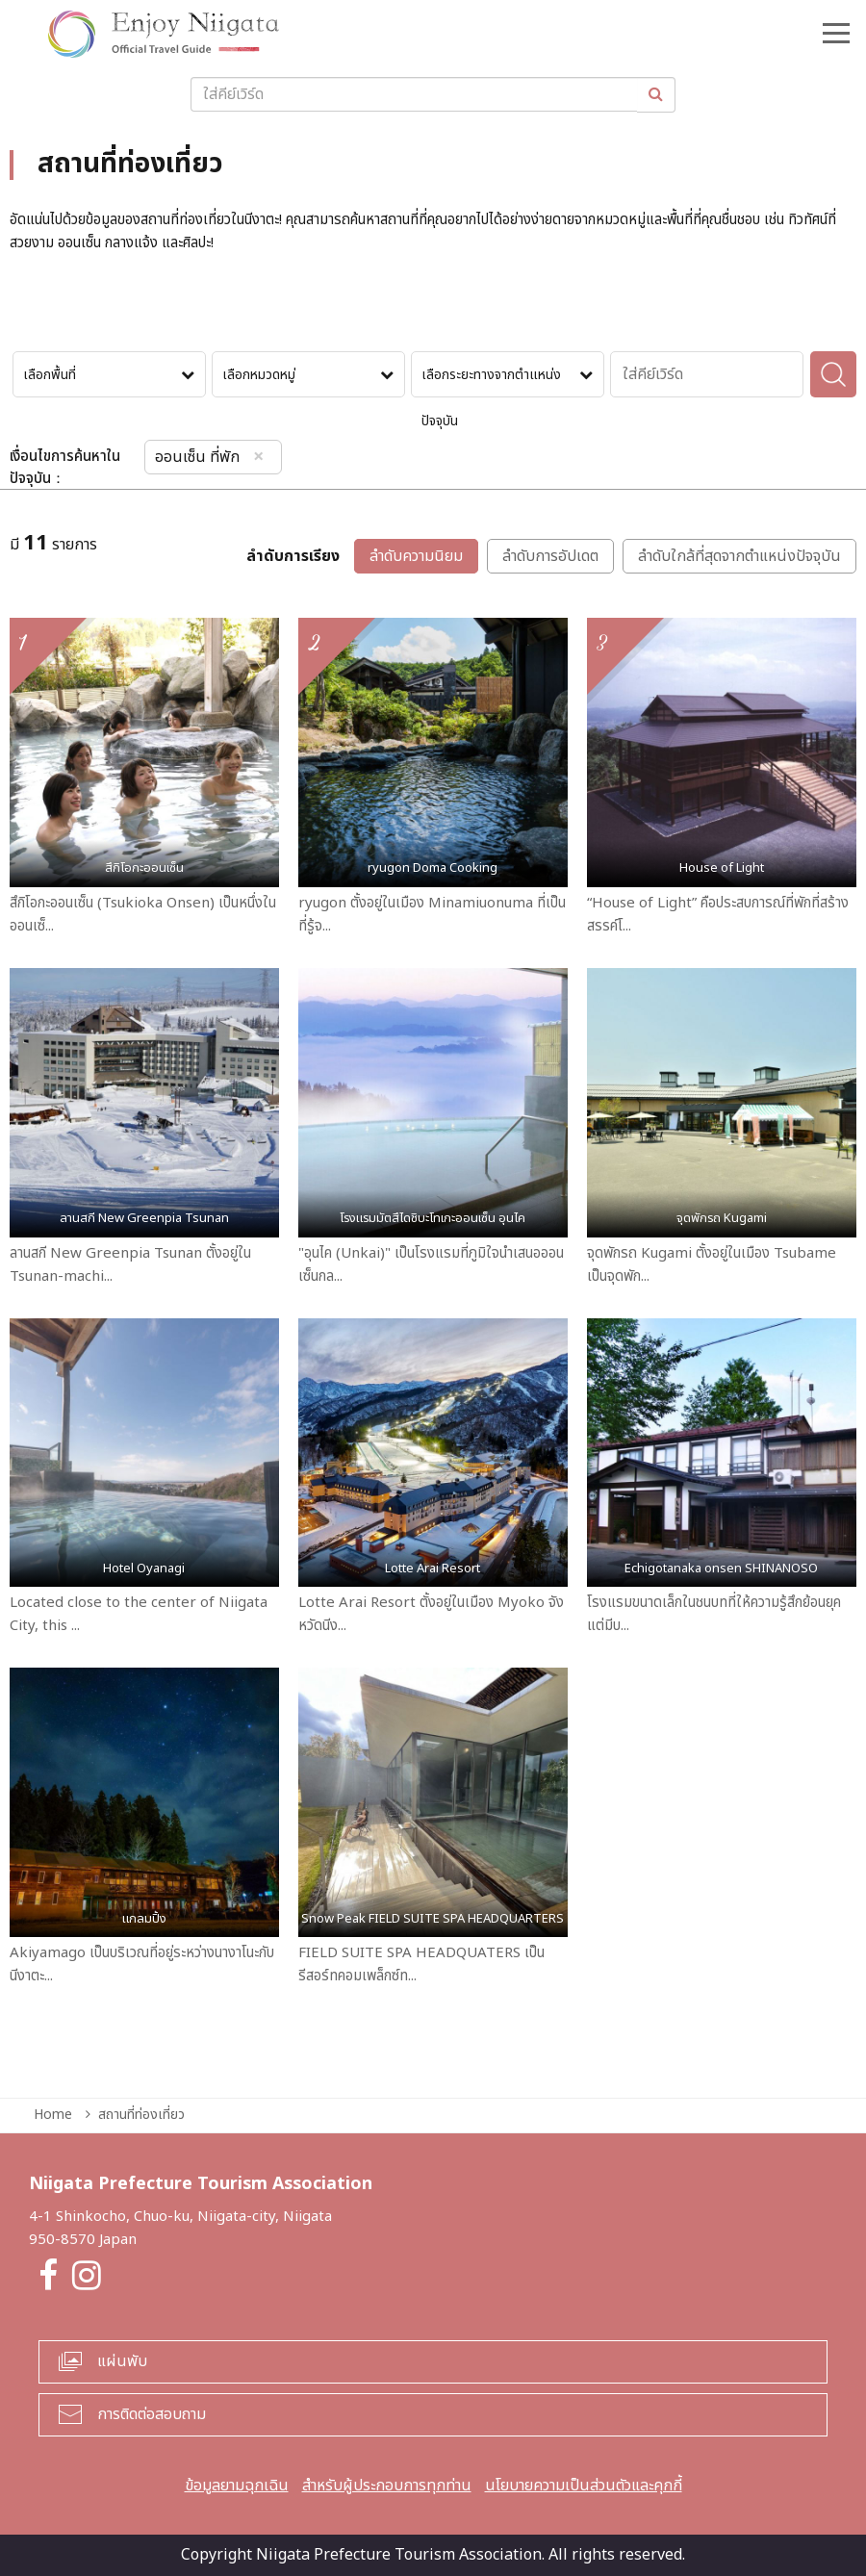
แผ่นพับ (122, 2361)
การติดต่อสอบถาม (151, 2414)
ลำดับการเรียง (293, 557)
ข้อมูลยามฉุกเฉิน (237, 2485)
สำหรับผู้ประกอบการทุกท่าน (386, 2485)
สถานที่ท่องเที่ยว (141, 2114)
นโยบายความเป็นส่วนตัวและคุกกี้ (583, 2485)
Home (53, 2114)
